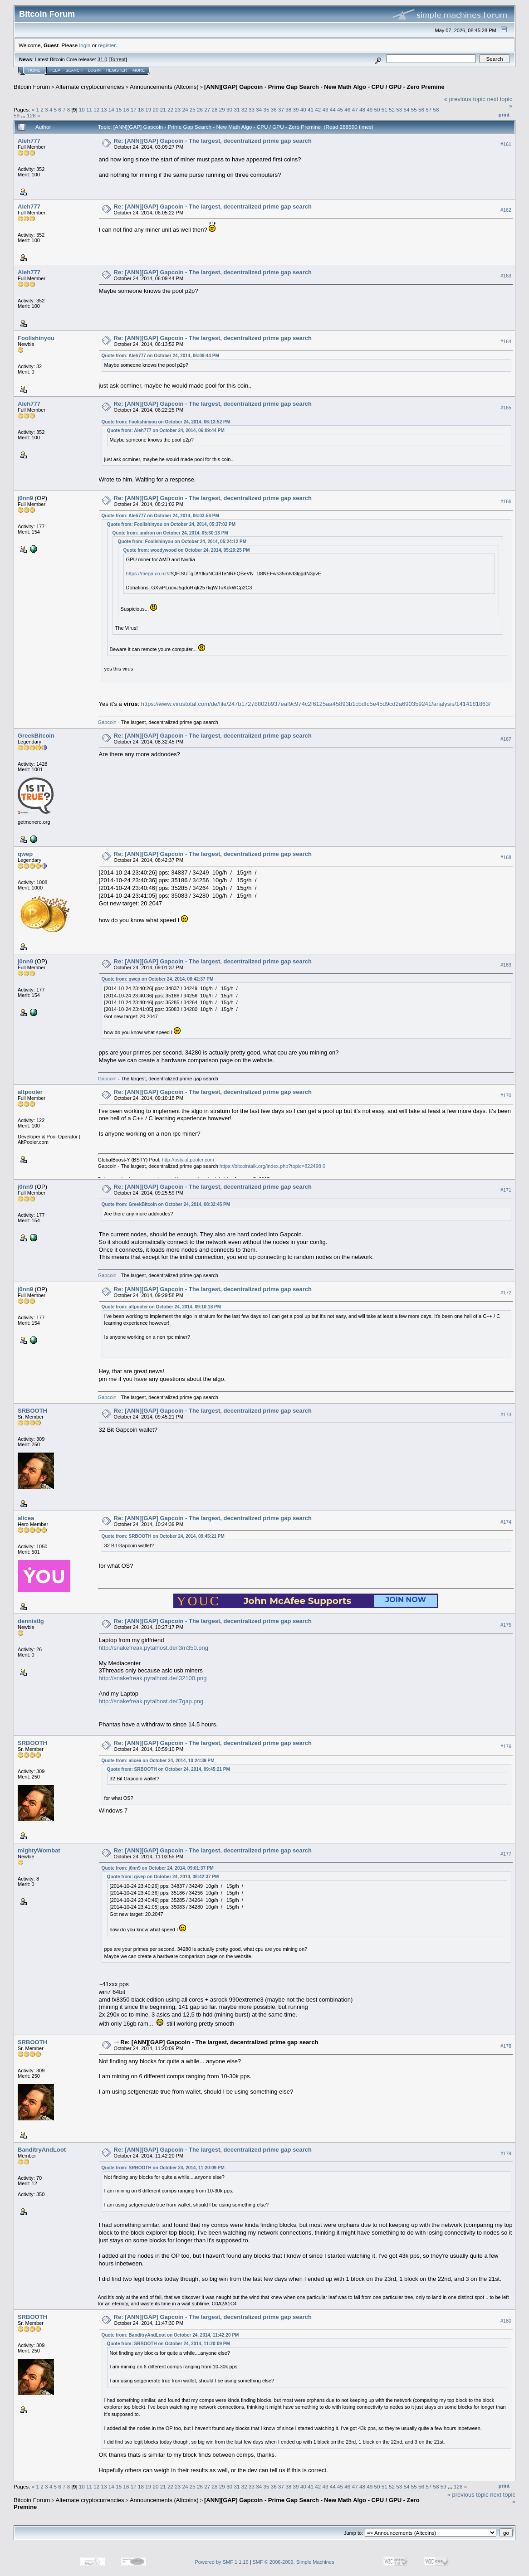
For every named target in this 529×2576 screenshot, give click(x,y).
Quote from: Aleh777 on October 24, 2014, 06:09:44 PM (160, 355)
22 (170, 109)
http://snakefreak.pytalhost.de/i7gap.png (151, 1701)
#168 (505, 857)
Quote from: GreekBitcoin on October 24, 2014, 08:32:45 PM (166, 1204)
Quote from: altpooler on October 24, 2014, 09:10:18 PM (161, 1306)
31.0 (102, 59)
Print (504, 114)
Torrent (118, 59)
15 (119, 109)
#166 (505, 501)
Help (54, 70)
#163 (505, 275)
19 (148, 109)
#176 (505, 1746)
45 (340, 109)
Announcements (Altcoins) (164, 86)
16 (126, 109)
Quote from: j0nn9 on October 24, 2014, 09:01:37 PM (158, 1868)
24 (185, 109)
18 (141, 109)
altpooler (30, 1092)
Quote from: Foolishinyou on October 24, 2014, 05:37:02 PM (171, 524)
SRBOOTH (32, 1410)
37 (281, 109)
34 (259, 109)
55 (414, 109)
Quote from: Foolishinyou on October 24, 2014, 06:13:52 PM (166, 421)
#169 (505, 964)
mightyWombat (39, 1850)
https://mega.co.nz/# (148, 573)
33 (252, 109)
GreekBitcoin (36, 735)
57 (428, 109)
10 (82, 109)
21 (163, 109)
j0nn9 (25, 498)
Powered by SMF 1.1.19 (222, 2562)
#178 (505, 2046)
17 (134, 109)
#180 (505, 2320)
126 (31, 115)
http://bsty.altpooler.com (188, 1159)
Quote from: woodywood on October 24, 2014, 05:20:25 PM (186, 550)
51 (384, 109)
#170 (505, 1095)
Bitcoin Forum (32, 86)
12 (96, 109)
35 (266, 109)
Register (116, 70)
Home (34, 70)
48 (362, 109)
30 (229, 109)
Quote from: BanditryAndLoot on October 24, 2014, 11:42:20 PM (170, 2335)
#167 (505, 739)
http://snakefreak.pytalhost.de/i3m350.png (153, 1647)
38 (288, 109)
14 (111, 109)
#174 (505, 1522)
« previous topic (464, 99)
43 (325, 109)
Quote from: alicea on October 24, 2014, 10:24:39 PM (158, 1760)
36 (274, 109)
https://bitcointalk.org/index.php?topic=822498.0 (272, 1166)
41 (310, 109)
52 (392, 109)
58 (436, 109)
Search (74, 70)
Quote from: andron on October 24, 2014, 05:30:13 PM (170, 532)
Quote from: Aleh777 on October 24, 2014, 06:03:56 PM (160, 515)
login (85, 45)
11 (89, 109)
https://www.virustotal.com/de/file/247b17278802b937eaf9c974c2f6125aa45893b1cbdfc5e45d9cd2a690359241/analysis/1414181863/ (316, 703)
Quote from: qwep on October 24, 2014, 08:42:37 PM (158, 979)
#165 (505, 407)
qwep (25, 854)
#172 (505, 1292)
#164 (505, 341)
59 (17, 115)
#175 (505, 1625)
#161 (505, 144)
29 (222, 109)
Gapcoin (107, 722)
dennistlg (31, 1621)
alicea (26, 1518)
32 (244, 109)
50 (377, 109)
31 (237, 109)
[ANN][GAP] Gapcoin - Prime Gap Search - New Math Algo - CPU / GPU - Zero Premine (324, 86)
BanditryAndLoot (42, 2149)
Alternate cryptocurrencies (90, 86)
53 (399, 109)
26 (200, 109)
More (138, 70)
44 (333, 109)
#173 (505, 1414)
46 (347, 109)
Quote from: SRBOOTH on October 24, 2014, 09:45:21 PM (163, 1536)
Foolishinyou (36, 338)
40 (303, 109)
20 (155, 109)
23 (178, 109)
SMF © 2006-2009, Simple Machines (293, 2562)
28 (215, 109)
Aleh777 (29, 140)
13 (104, 109)
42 (318, 109)
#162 (505, 210)
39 (296, 109)
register (106, 45)
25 (193, 109)
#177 (505, 1854)
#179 (505, 2153)
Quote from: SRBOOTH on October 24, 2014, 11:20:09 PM (163, 2167)
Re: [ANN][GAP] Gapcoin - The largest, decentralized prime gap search (213, 140)
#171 (505, 1190)
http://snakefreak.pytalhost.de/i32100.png (153, 1678)
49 (369, 109)
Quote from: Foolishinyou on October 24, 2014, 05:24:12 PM (182, 541)
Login (94, 70)
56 (421, 109)
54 (406, 109)
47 (355, 109)
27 (207, 109)
